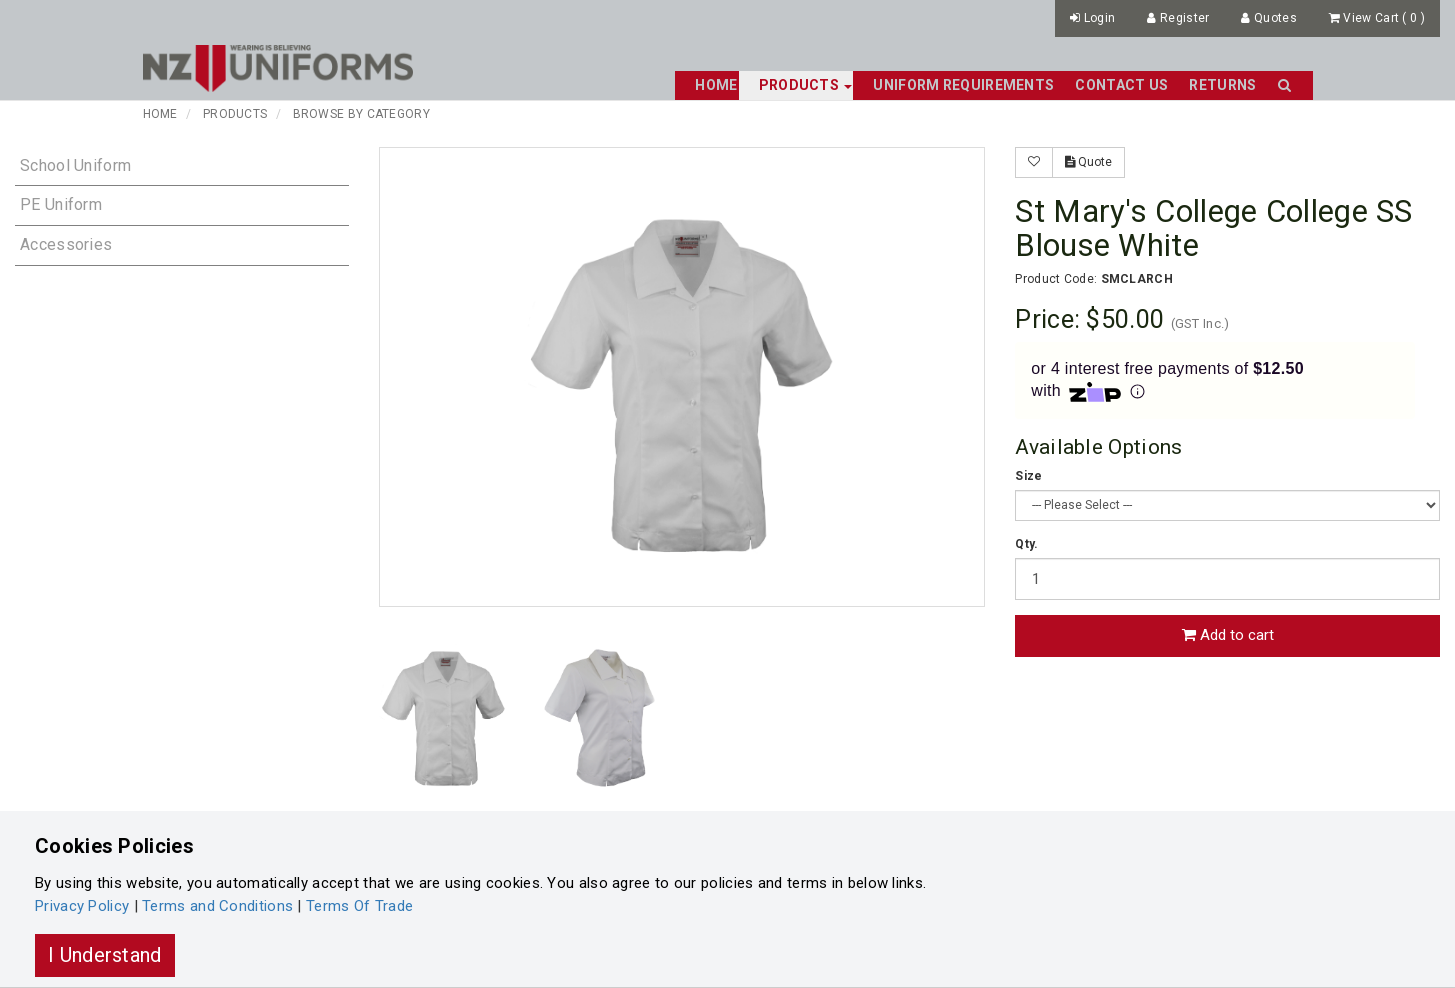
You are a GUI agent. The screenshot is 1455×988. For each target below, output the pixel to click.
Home (716, 85)
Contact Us (1121, 85)
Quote (1088, 162)
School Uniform (75, 165)
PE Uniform (61, 204)
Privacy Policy (82, 906)
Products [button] (806, 85)
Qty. (1026, 544)
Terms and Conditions (217, 906)
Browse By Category (361, 114)
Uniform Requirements (963, 85)
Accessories (66, 244)
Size (1028, 476)
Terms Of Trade (359, 906)
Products (235, 114)
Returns (1222, 85)
